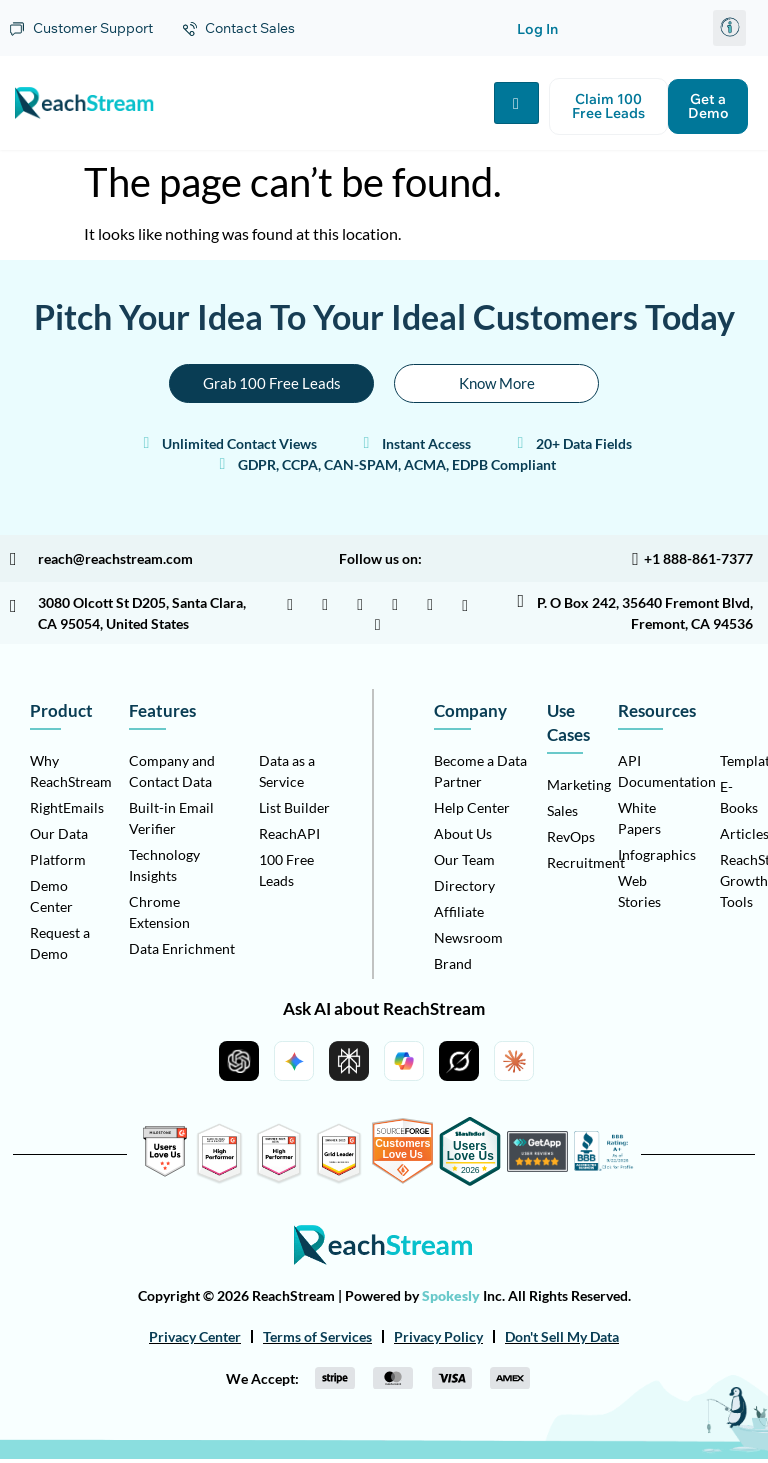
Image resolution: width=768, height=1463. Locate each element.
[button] (729, 28)
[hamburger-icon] (516, 104)
